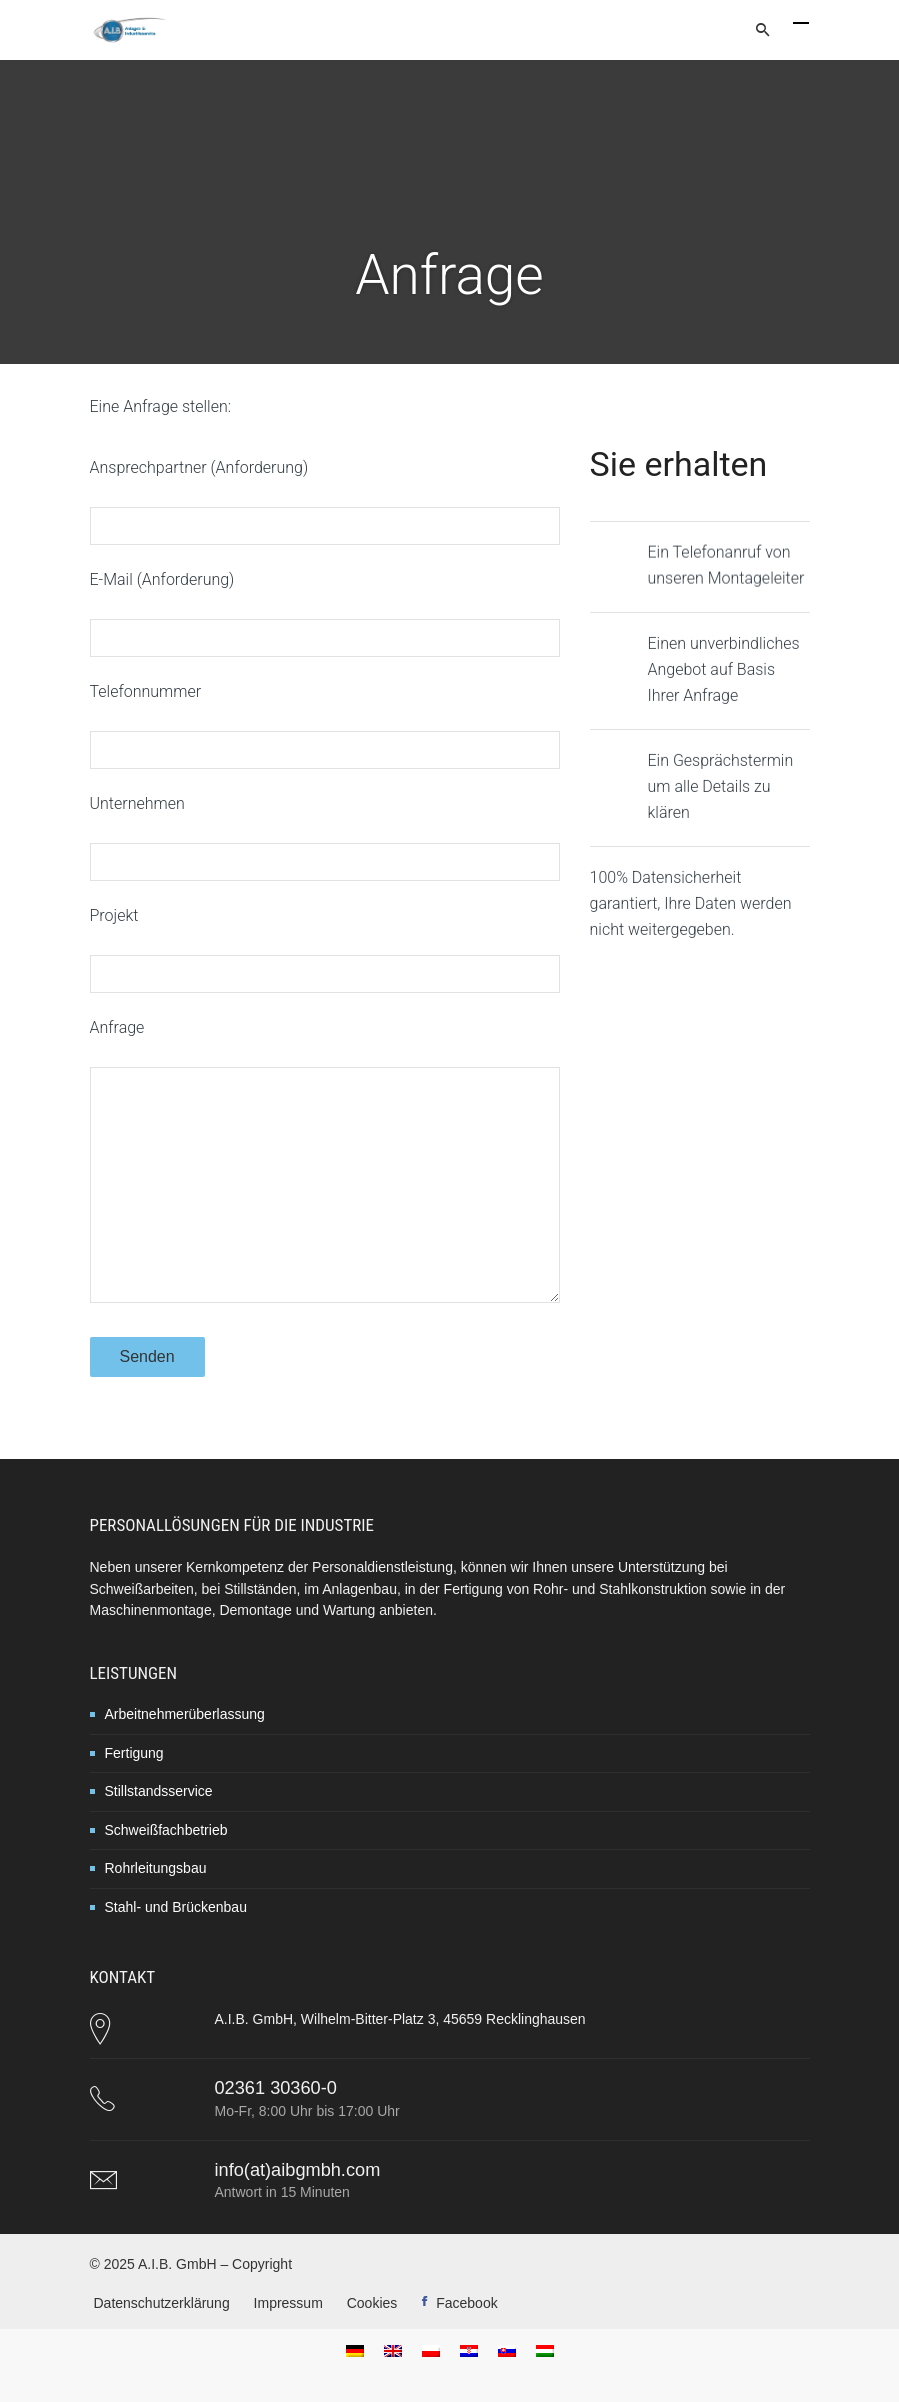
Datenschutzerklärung (162, 2303)
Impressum (288, 2303)
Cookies (372, 2303)
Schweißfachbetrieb (166, 1830)
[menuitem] (355, 2350)
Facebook (466, 2303)
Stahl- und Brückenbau (176, 1907)
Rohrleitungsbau (156, 1868)
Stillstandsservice (159, 1791)
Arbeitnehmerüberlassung (185, 1714)
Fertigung (134, 1753)
